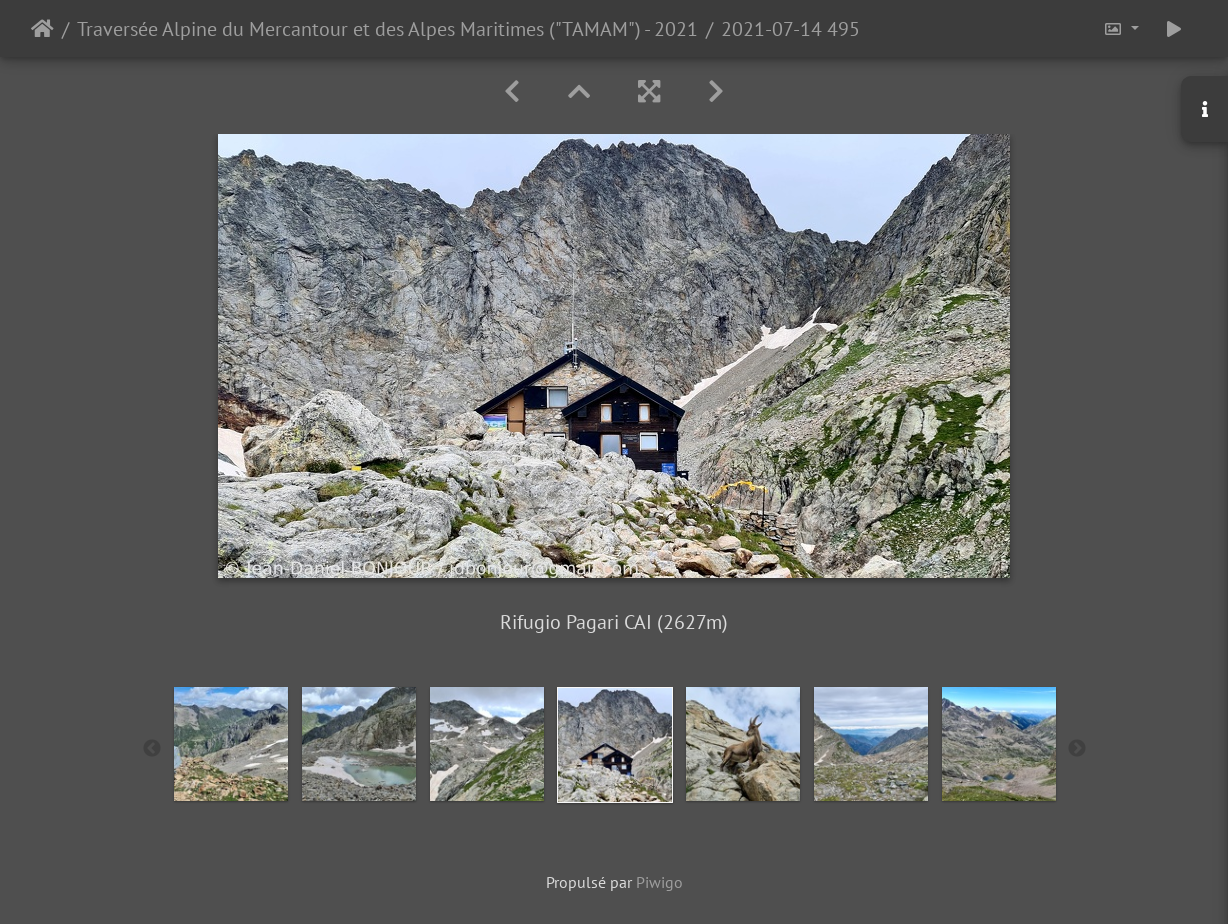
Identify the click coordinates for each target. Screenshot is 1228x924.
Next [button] (1077, 749)
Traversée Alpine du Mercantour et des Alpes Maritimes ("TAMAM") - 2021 (387, 29)
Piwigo (659, 882)
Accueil (42, 29)
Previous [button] (152, 749)
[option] (231, 744)
